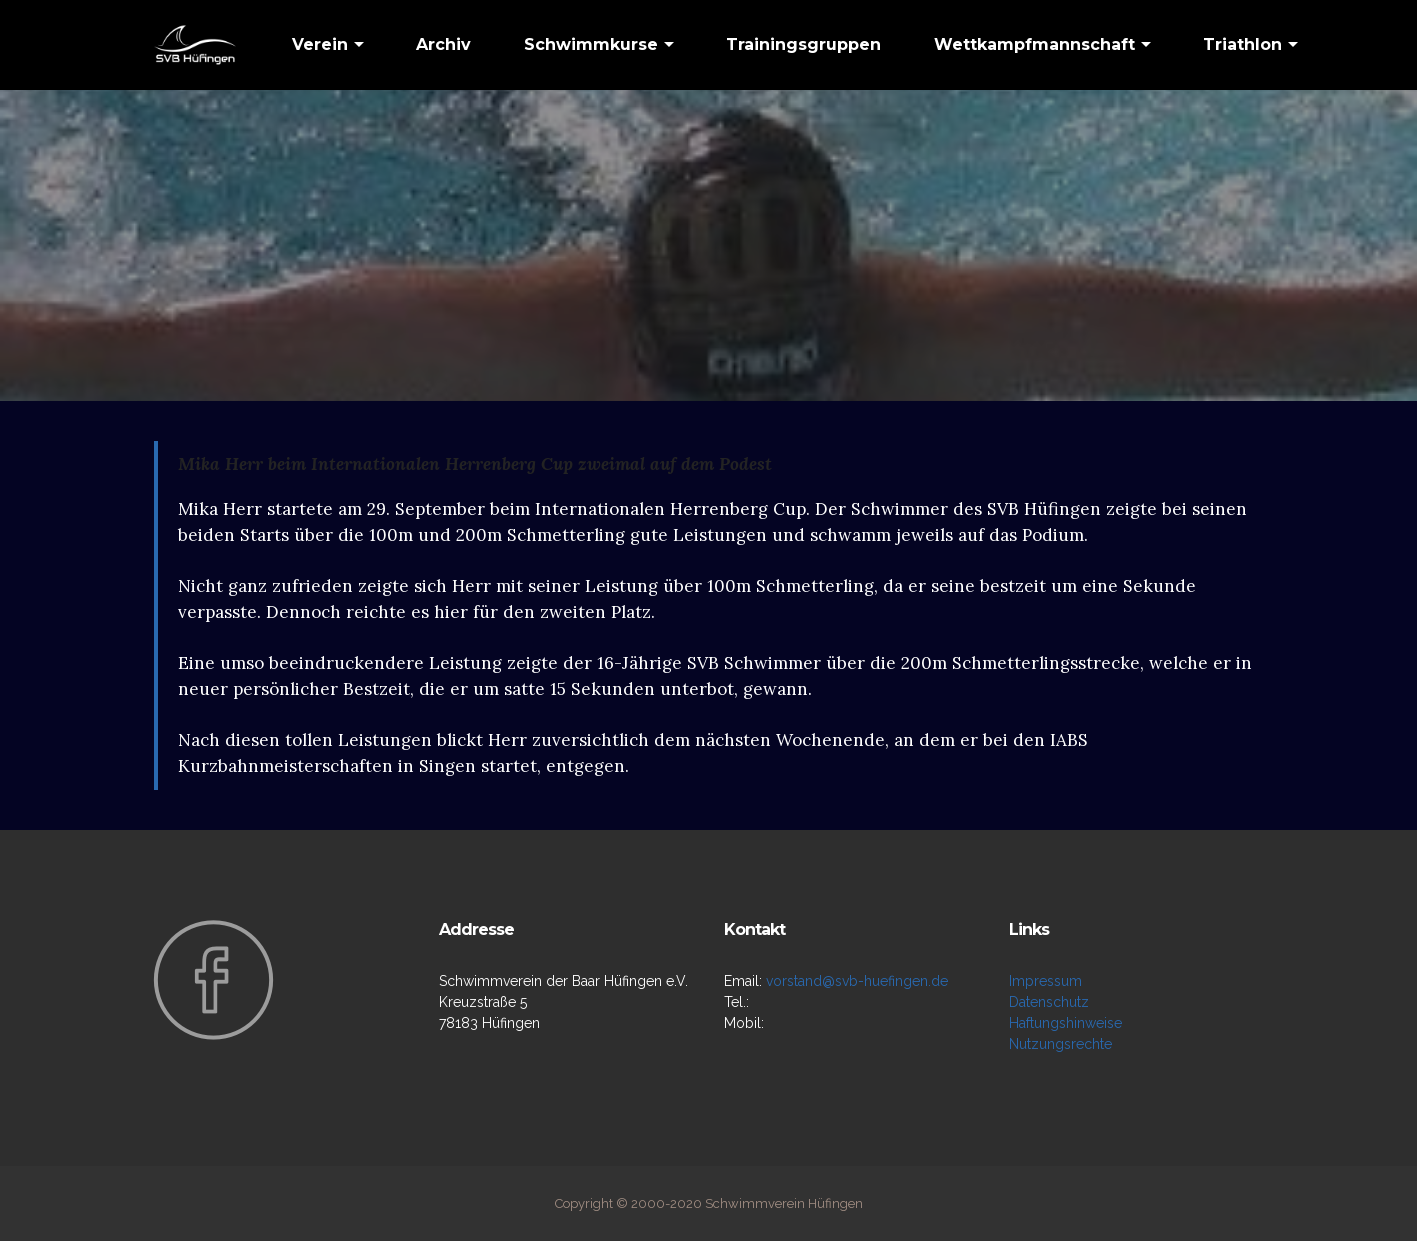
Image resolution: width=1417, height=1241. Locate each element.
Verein (320, 44)
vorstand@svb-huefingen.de (857, 981)
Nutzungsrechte (1060, 1044)
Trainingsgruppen (803, 44)
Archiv (443, 44)
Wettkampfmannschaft (1034, 44)
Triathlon (1242, 44)
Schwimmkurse (591, 44)
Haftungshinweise (1065, 1023)
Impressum (1045, 981)
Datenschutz (1049, 1002)
